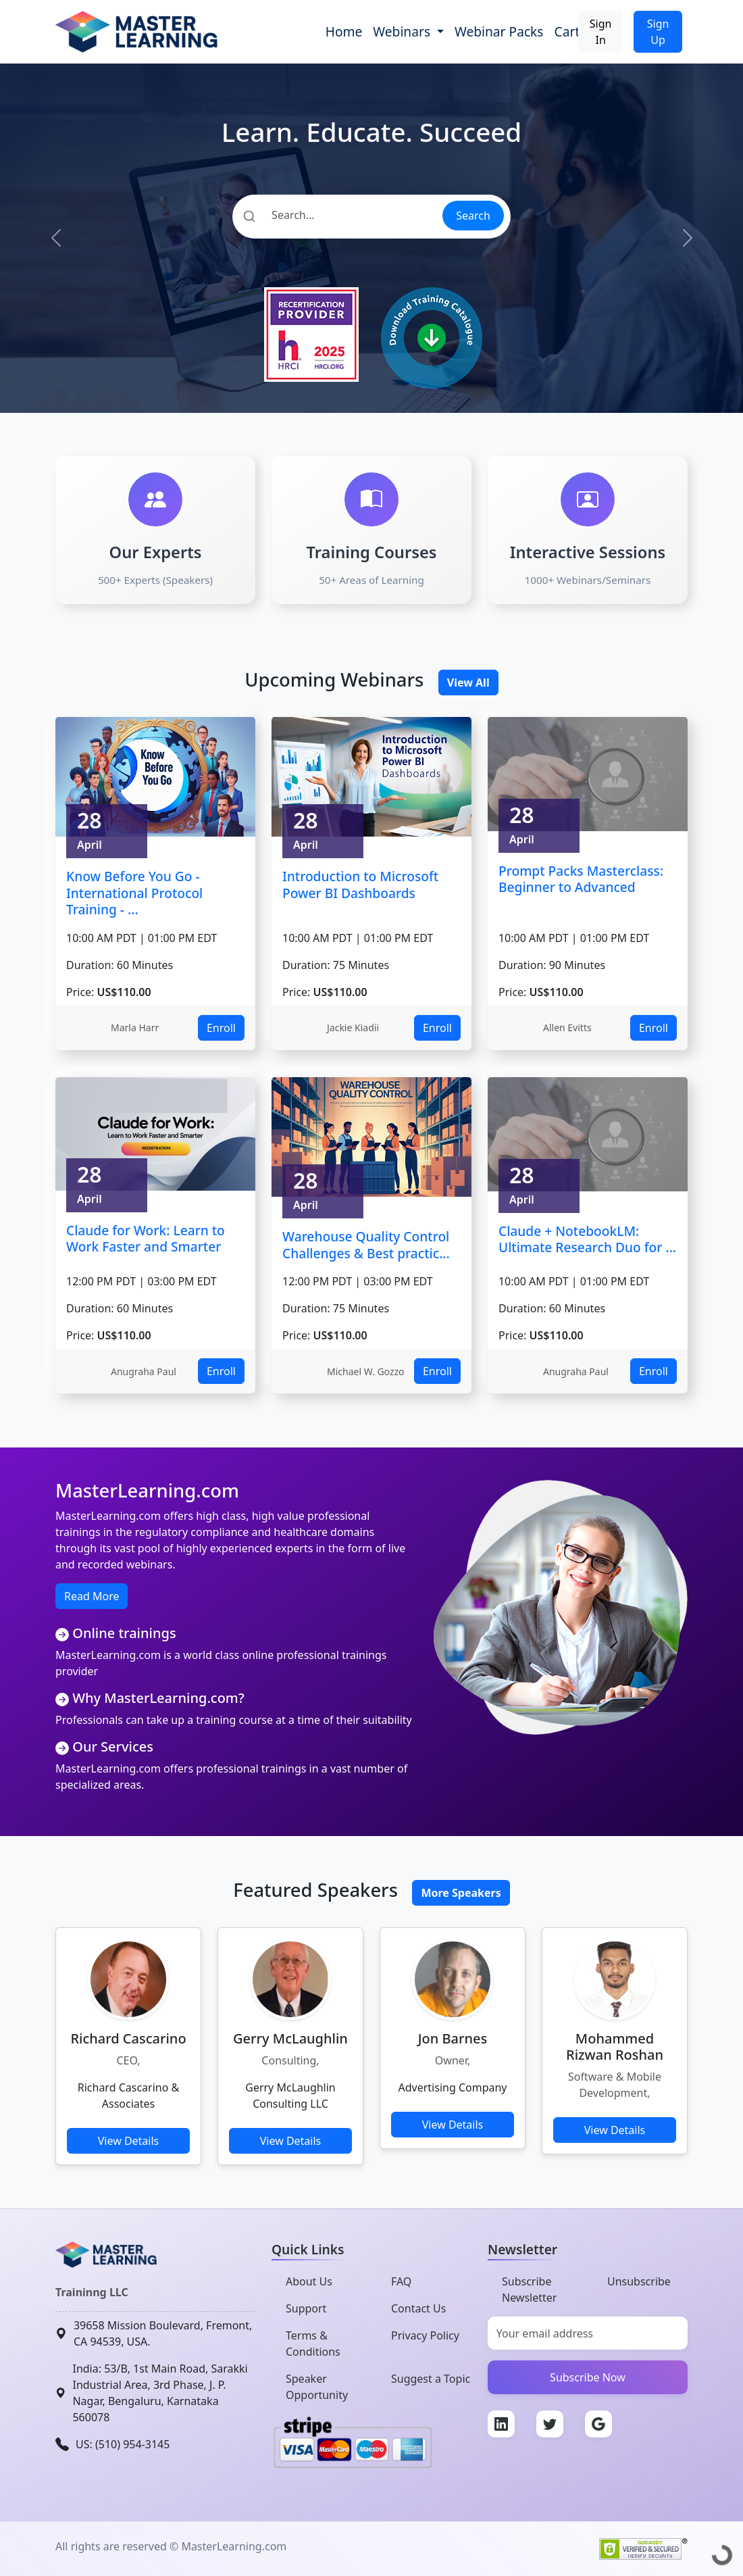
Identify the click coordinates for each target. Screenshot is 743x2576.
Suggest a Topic (430, 2378)
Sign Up (658, 31)
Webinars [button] (403, 31)
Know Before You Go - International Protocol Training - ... (134, 892)
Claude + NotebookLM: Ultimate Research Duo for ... (587, 1239)
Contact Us (418, 2308)
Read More (91, 1596)
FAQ (401, 2281)
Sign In (601, 31)
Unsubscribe (639, 2281)
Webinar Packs (499, 31)
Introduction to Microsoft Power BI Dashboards (360, 884)
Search (473, 215)
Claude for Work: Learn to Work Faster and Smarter (145, 1238)
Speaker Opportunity (317, 2386)
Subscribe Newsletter (529, 2289)
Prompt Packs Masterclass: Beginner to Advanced (580, 879)
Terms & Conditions (313, 2343)
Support (306, 2308)
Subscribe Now (587, 2377)
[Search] (336, 215)
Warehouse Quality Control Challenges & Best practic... (366, 1244)
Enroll (221, 1027)
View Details (128, 2140)
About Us (309, 2281)
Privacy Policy (425, 2335)
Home (344, 31)
